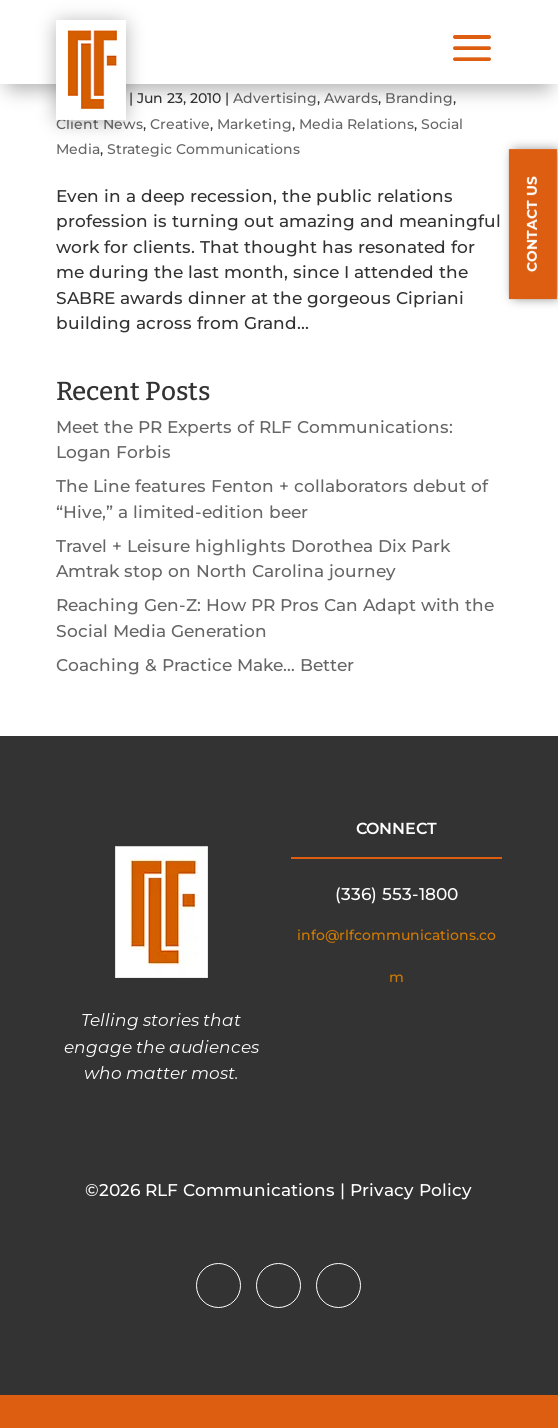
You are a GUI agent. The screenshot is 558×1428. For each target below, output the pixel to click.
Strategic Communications (203, 149)
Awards (351, 98)
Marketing (254, 124)
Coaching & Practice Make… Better (205, 665)
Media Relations (356, 124)
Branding (419, 98)
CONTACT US (532, 224)
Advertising (275, 98)
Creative (180, 124)
